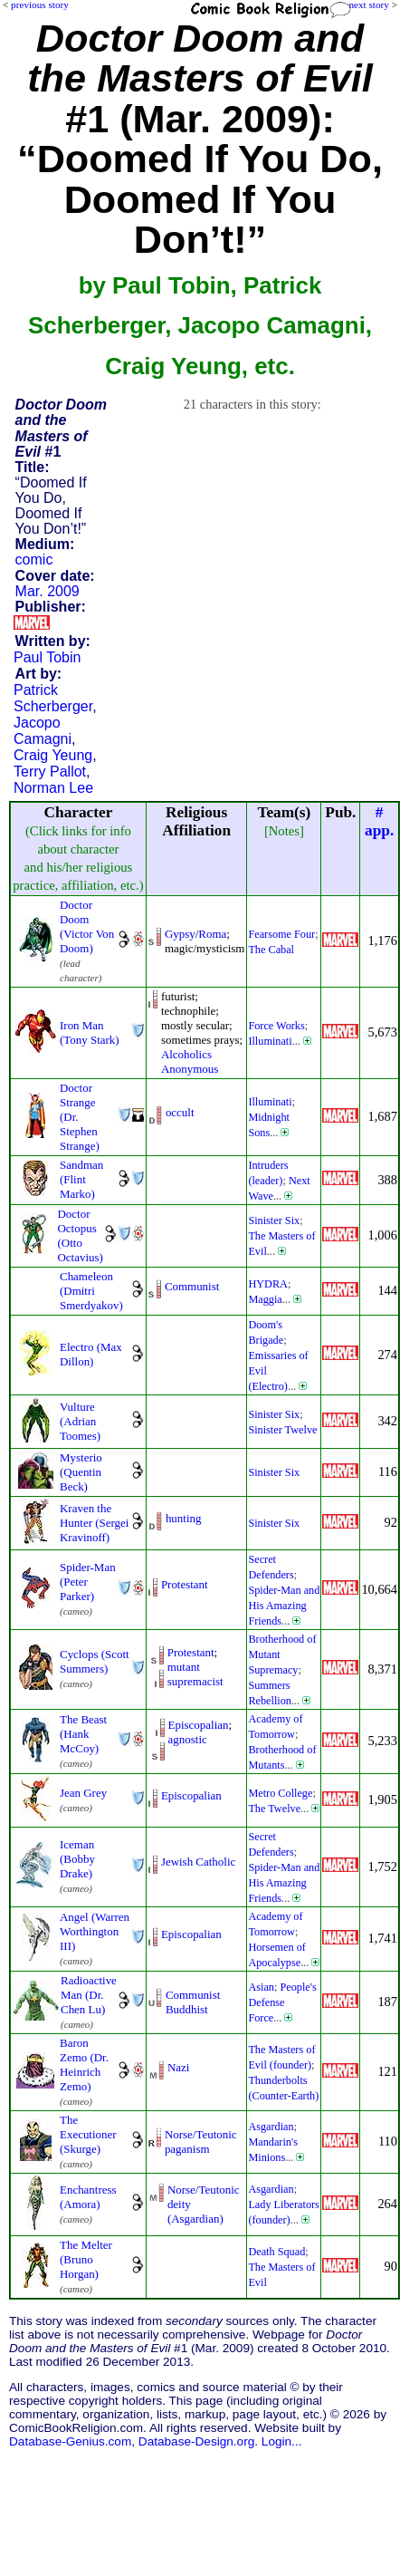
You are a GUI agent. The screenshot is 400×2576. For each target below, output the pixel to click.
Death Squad (276, 2251)
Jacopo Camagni (42, 731)
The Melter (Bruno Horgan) (86, 2259)
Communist (192, 1286)
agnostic (187, 1739)
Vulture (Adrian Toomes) (80, 1421)
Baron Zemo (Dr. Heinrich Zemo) (84, 2064)
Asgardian (270, 2126)
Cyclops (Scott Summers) (94, 1661)
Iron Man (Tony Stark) (89, 1032)
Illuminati (269, 1041)
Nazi (178, 2067)
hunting (184, 1518)
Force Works (276, 1025)
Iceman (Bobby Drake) (77, 1859)
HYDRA (268, 1284)
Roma (212, 934)
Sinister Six (274, 1220)
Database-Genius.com (70, 2441)
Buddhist (187, 2009)
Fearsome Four (281, 934)
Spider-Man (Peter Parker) (88, 1581)
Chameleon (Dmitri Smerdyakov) (91, 1290)
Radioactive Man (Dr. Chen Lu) (89, 1994)
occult (180, 1112)
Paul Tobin (47, 657)
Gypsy (180, 934)
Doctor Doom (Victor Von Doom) (87, 926)
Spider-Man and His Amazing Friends (283, 1605)
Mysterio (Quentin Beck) (81, 1472)
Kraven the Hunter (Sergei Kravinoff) (94, 1522)
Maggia (264, 1299)
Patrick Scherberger (53, 698)
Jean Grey (83, 1792)
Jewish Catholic (198, 1861)
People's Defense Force (282, 2002)
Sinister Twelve (282, 1429)
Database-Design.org (196, 2441)
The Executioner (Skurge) (88, 2134)
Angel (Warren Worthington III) (94, 1931)
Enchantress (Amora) (88, 2197)
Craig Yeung (53, 755)
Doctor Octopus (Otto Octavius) (80, 1235)
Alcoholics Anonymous (189, 1061)
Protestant (184, 1584)
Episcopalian (198, 1725)
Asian (261, 1987)
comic (34, 559)
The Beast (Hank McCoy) (83, 1734)
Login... (282, 2441)
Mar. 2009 (47, 591)
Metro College (280, 1793)
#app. (379, 821)
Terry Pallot (50, 771)
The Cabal (271, 949)
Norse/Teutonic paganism (201, 2141)
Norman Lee (53, 788)
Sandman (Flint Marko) (81, 1179)
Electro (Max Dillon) (91, 1354)
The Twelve (274, 1808)
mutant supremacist (195, 1674)
